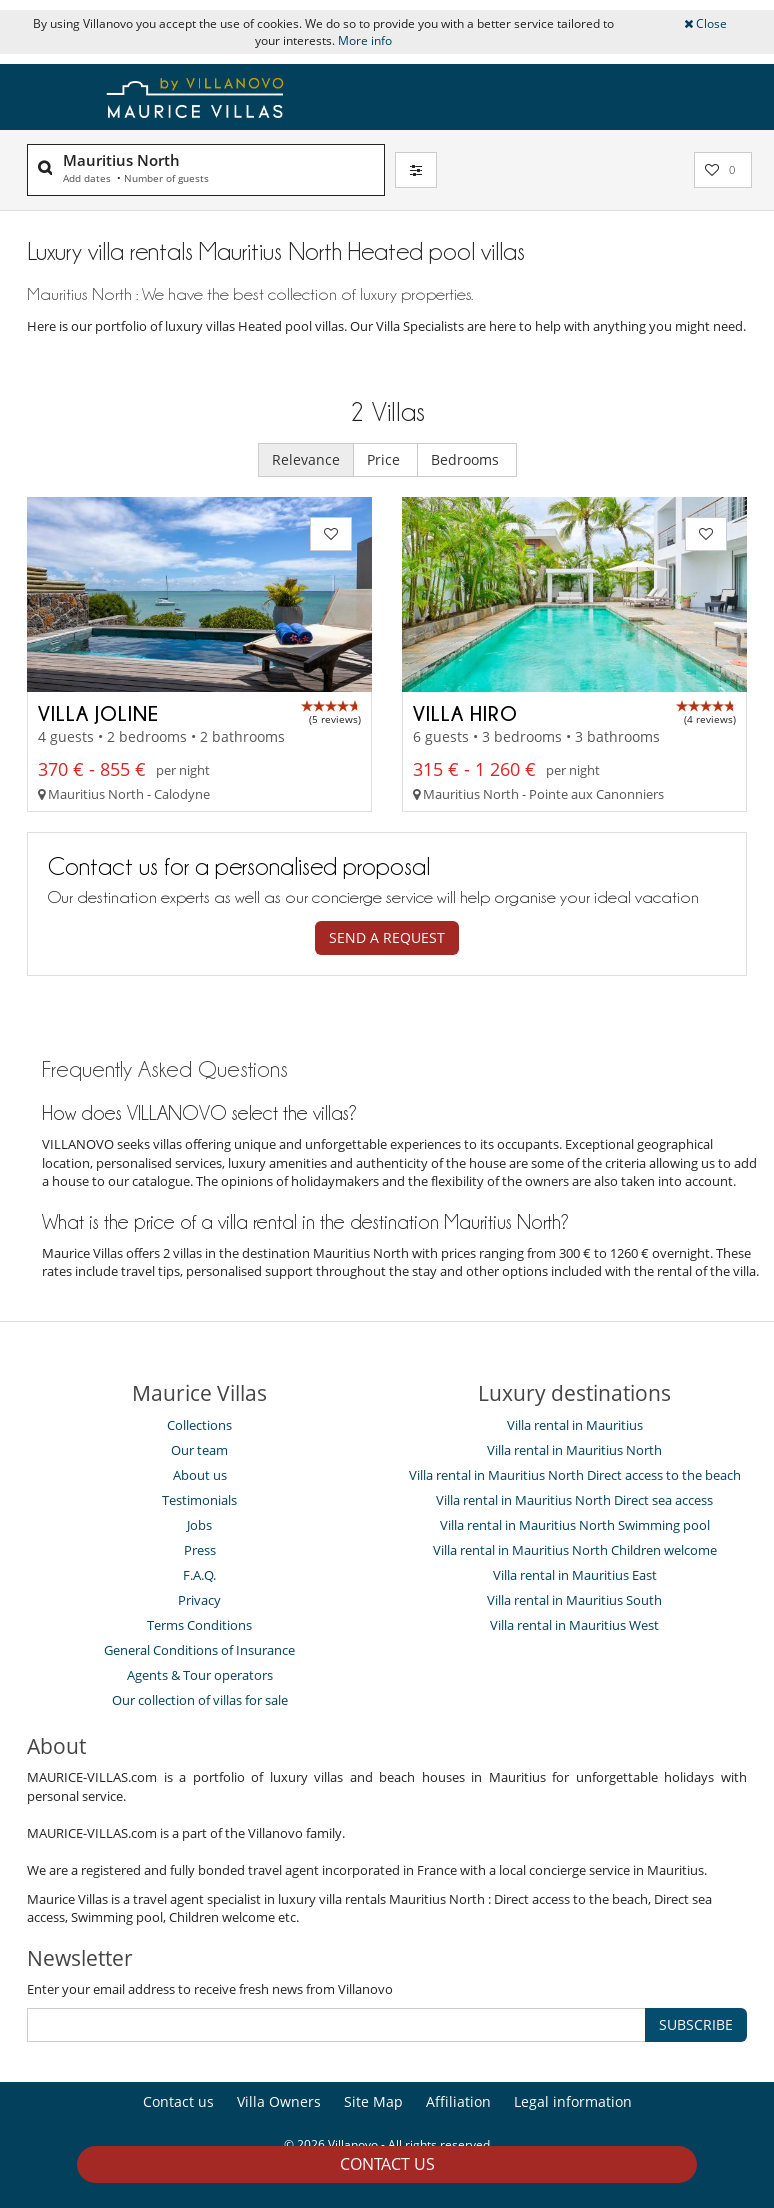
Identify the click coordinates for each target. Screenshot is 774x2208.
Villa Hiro (465, 713)
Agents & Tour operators (200, 1675)
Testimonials (199, 1500)
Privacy (199, 1600)
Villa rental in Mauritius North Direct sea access (574, 1500)
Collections (199, 1425)
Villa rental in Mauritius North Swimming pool (575, 1525)
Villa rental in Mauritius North (574, 1450)
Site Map (373, 2101)
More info (365, 40)
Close (705, 23)
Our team (199, 1450)
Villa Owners (279, 2101)
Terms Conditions (199, 1625)
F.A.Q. (199, 1575)
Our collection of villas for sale (200, 1700)
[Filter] (416, 170)
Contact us (387, 2164)
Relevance (306, 459)
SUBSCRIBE (696, 2024)
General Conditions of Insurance (199, 1650)
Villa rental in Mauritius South (574, 1600)
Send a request (387, 937)
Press (200, 1550)
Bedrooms (467, 459)
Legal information (573, 2101)
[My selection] (723, 170)
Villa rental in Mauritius (575, 1425)
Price (385, 459)
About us (200, 1475)
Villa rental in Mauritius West (574, 1625)
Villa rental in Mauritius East (575, 1575)
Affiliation (458, 2101)
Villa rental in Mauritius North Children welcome (575, 1550)
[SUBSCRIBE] (336, 2025)
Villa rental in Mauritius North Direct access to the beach (575, 1475)
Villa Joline (98, 713)
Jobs (199, 1525)
